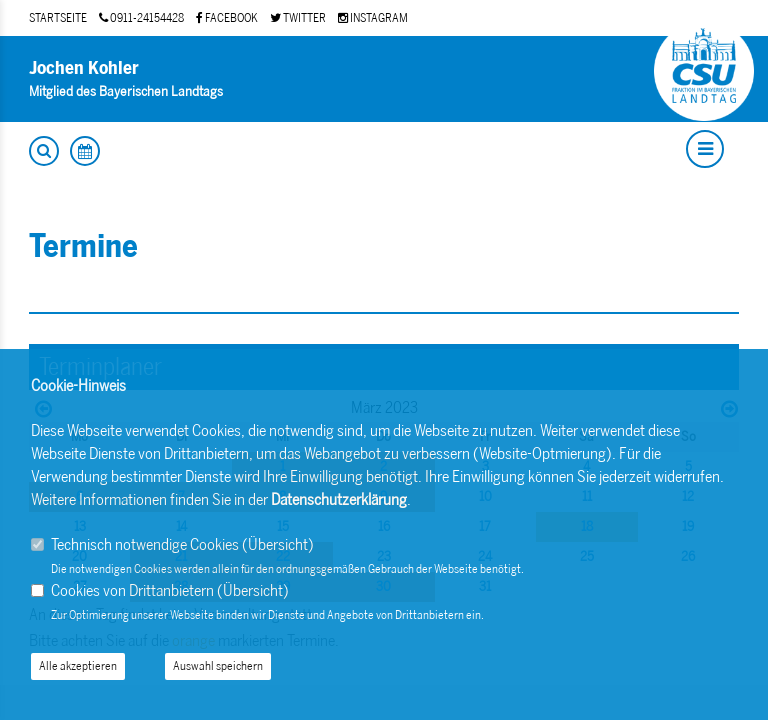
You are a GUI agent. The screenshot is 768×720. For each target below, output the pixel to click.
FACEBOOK (227, 18)
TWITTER (298, 18)
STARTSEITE (58, 18)
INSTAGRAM (373, 18)
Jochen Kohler (84, 68)
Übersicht (278, 544)
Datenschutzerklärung (339, 499)
